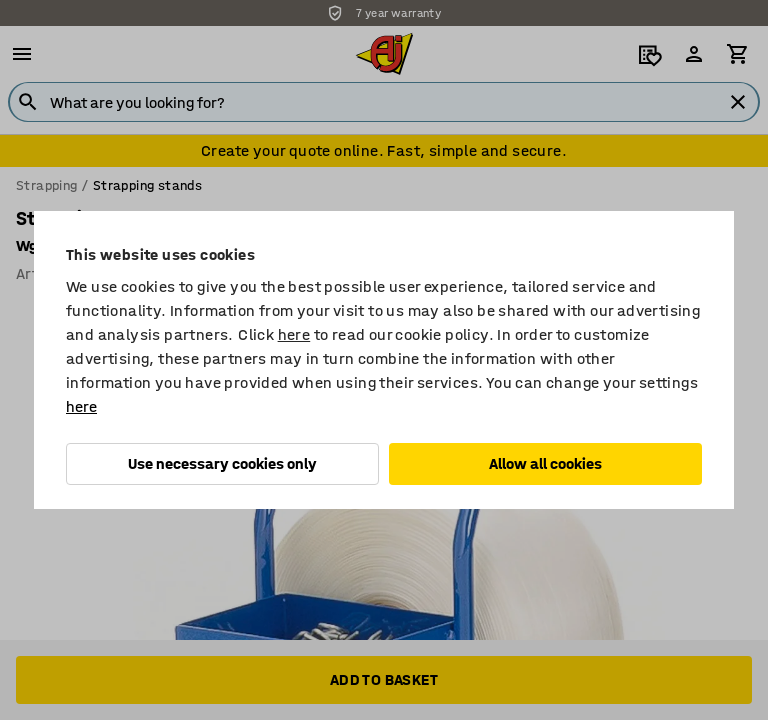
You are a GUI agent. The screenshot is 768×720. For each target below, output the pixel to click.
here (294, 334)
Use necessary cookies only (222, 463)
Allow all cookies (545, 463)
